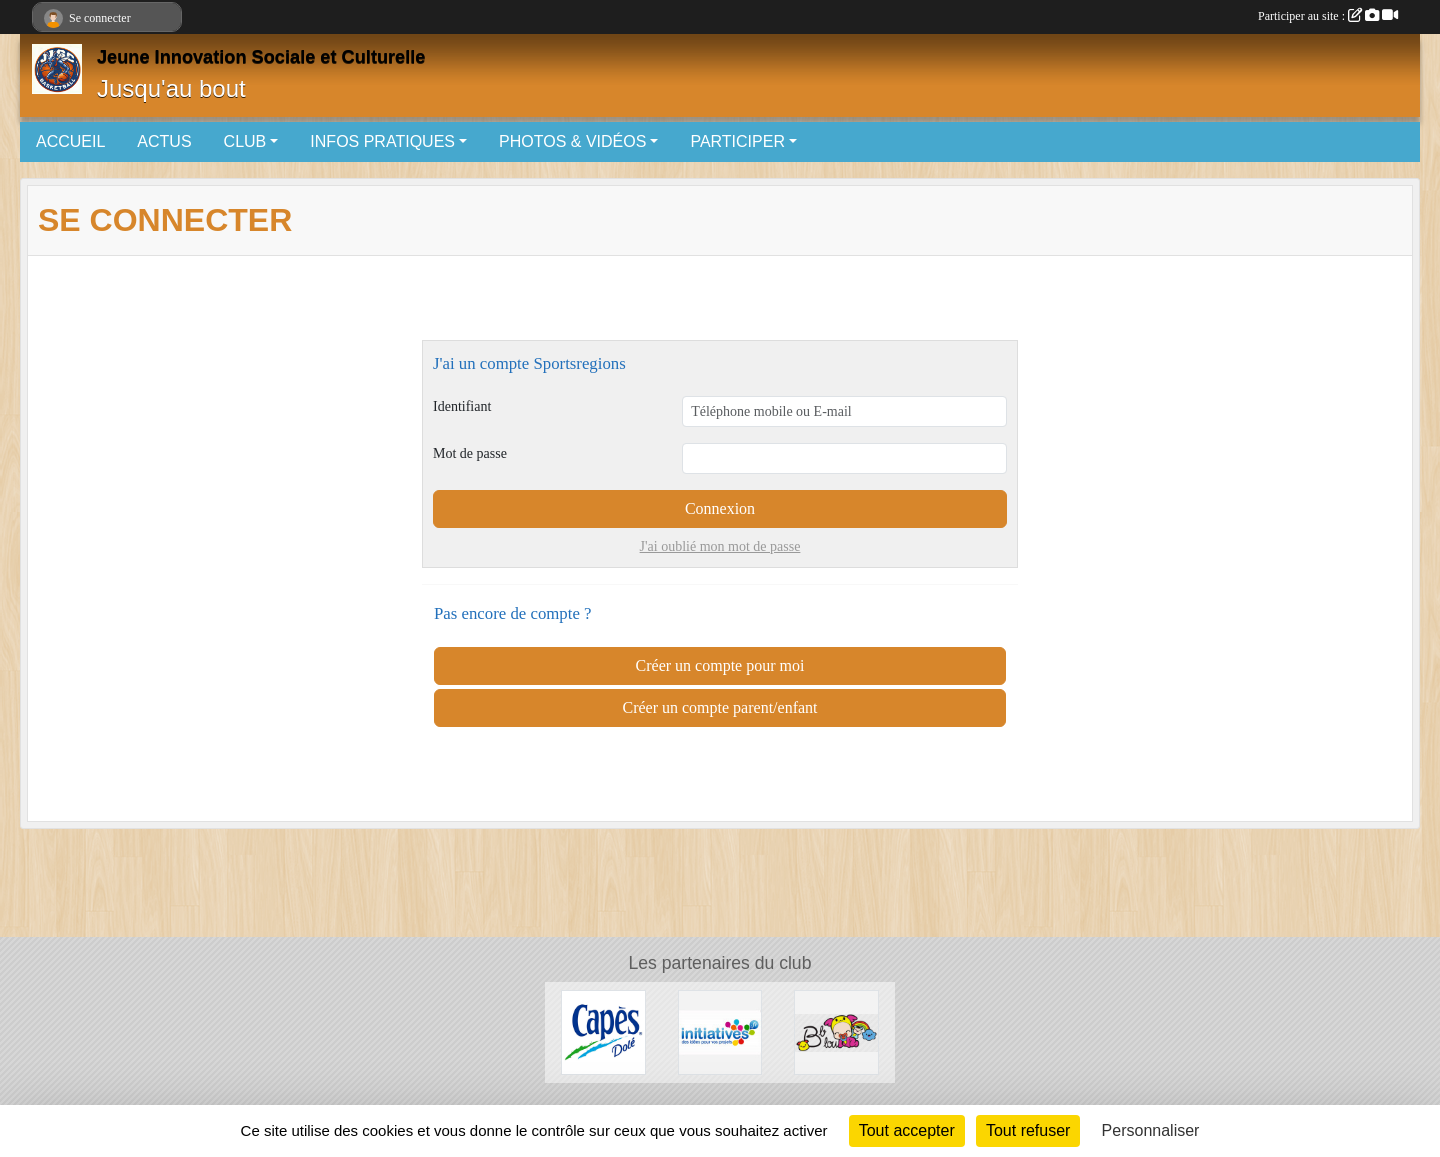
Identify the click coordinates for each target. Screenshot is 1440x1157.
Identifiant (462, 406)
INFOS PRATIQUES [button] (382, 141)
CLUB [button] (245, 141)
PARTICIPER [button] (737, 141)
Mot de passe (470, 453)
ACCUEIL (70, 141)
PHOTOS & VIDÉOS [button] (572, 141)
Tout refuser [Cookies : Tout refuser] (1028, 1130)
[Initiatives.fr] (720, 1031)
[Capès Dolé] (603, 1031)
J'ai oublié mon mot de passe (720, 546)
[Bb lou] (836, 1031)
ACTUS (164, 141)
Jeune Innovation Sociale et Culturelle (261, 57)
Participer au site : (1328, 16)
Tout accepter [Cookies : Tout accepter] (907, 1130)
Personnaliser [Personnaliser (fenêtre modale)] (1151, 1130)
